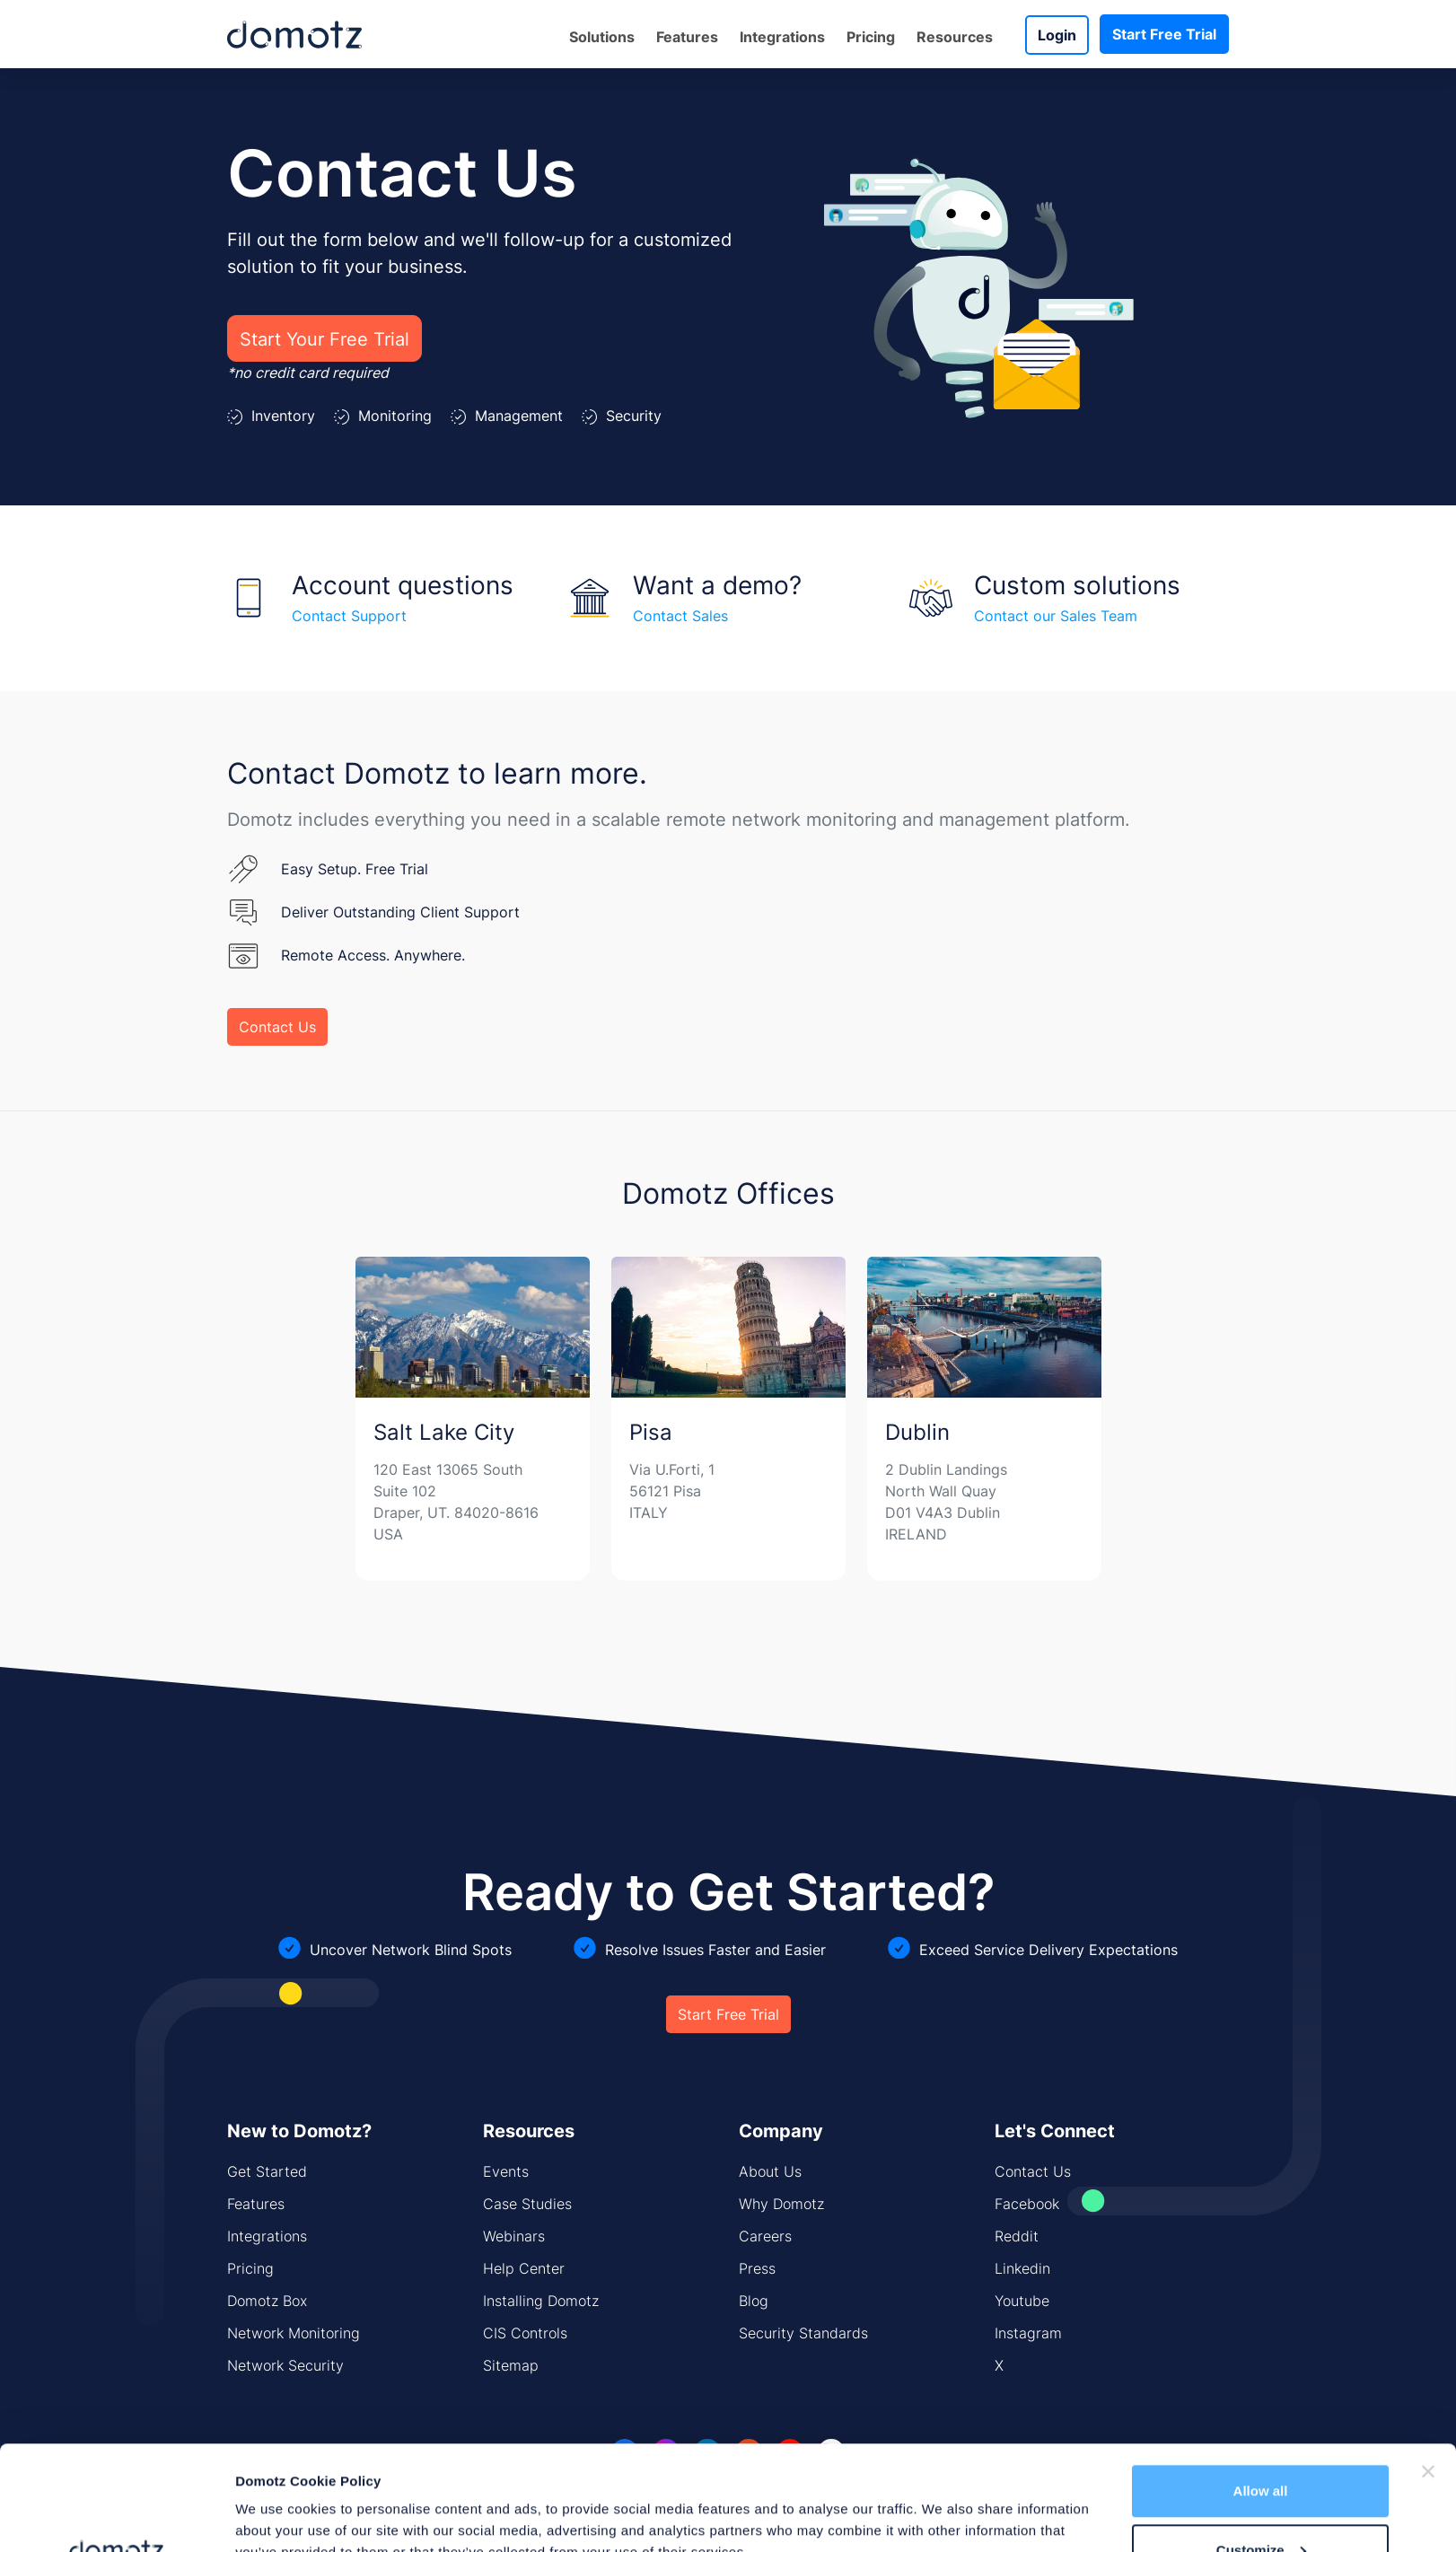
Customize (1261, 2445)
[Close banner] (1428, 2367)
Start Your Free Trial (324, 338)
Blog (753, 2301)
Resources (955, 37)
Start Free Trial (1164, 34)
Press (757, 2268)
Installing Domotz (541, 2301)
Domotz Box (267, 2301)
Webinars (514, 2236)
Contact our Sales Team (1055, 616)
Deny (1260, 2504)
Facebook (1027, 2204)
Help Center (524, 2268)
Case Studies (527, 2204)
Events (506, 2171)
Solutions (602, 37)
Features (687, 37)
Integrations (782, 37)
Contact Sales (680, 616)
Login (1057, 35)
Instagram (1028, 2333)
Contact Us (277, 1027)
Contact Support (349, 616)
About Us (770, 2171)
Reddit (1017, 2236)
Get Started (267, 2171)
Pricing (870, 37)
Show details (277, 2496)
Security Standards (803, 2333)
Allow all (1260, 2386)
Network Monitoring (293, 2333)
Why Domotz (781, 2204)
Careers (765, 2236)
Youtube (1022, 2301)
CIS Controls (525, 2333)
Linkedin (1022, 2268)
